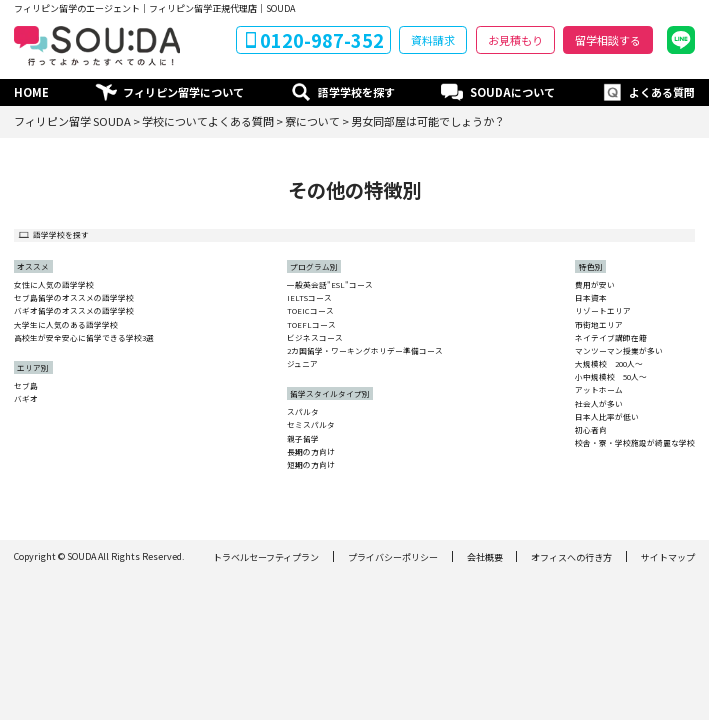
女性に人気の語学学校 (54, 285)
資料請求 (433, 40)
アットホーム (599, 390)
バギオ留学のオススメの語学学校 (74, 311)
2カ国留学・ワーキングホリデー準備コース (365, 351)
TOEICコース (310, 311)
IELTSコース (309, 298)
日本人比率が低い (607, 417)
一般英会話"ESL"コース (330, 285)
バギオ (26, 399)
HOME (31, 92)
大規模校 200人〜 (609, 364)
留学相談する (608, 40)
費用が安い (595, 285)
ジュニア (302, 364)
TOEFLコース (311, 325)
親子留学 (303, 439)
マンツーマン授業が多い (619, 351)
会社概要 (485, 557)
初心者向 (591, 430)
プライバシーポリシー (393, 557)
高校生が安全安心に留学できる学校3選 (84, 338)
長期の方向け (311, 452)
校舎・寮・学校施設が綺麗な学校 (635, 443)
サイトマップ (668, 557)
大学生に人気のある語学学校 (66, 325)
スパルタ (303, 412)
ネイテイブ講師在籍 (611, 338)
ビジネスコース (315, 338)
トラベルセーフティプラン (266, 557)
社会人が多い (599, 404)
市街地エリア (599, 325)
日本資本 (591, 298)
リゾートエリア (603, 311)
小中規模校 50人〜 (611, 377)
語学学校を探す (356, 92)
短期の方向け (311, 465)
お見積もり (515, 40)
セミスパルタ (311, 425)
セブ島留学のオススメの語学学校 (74, 298)
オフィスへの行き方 (571, 557)
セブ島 (26, 386)
